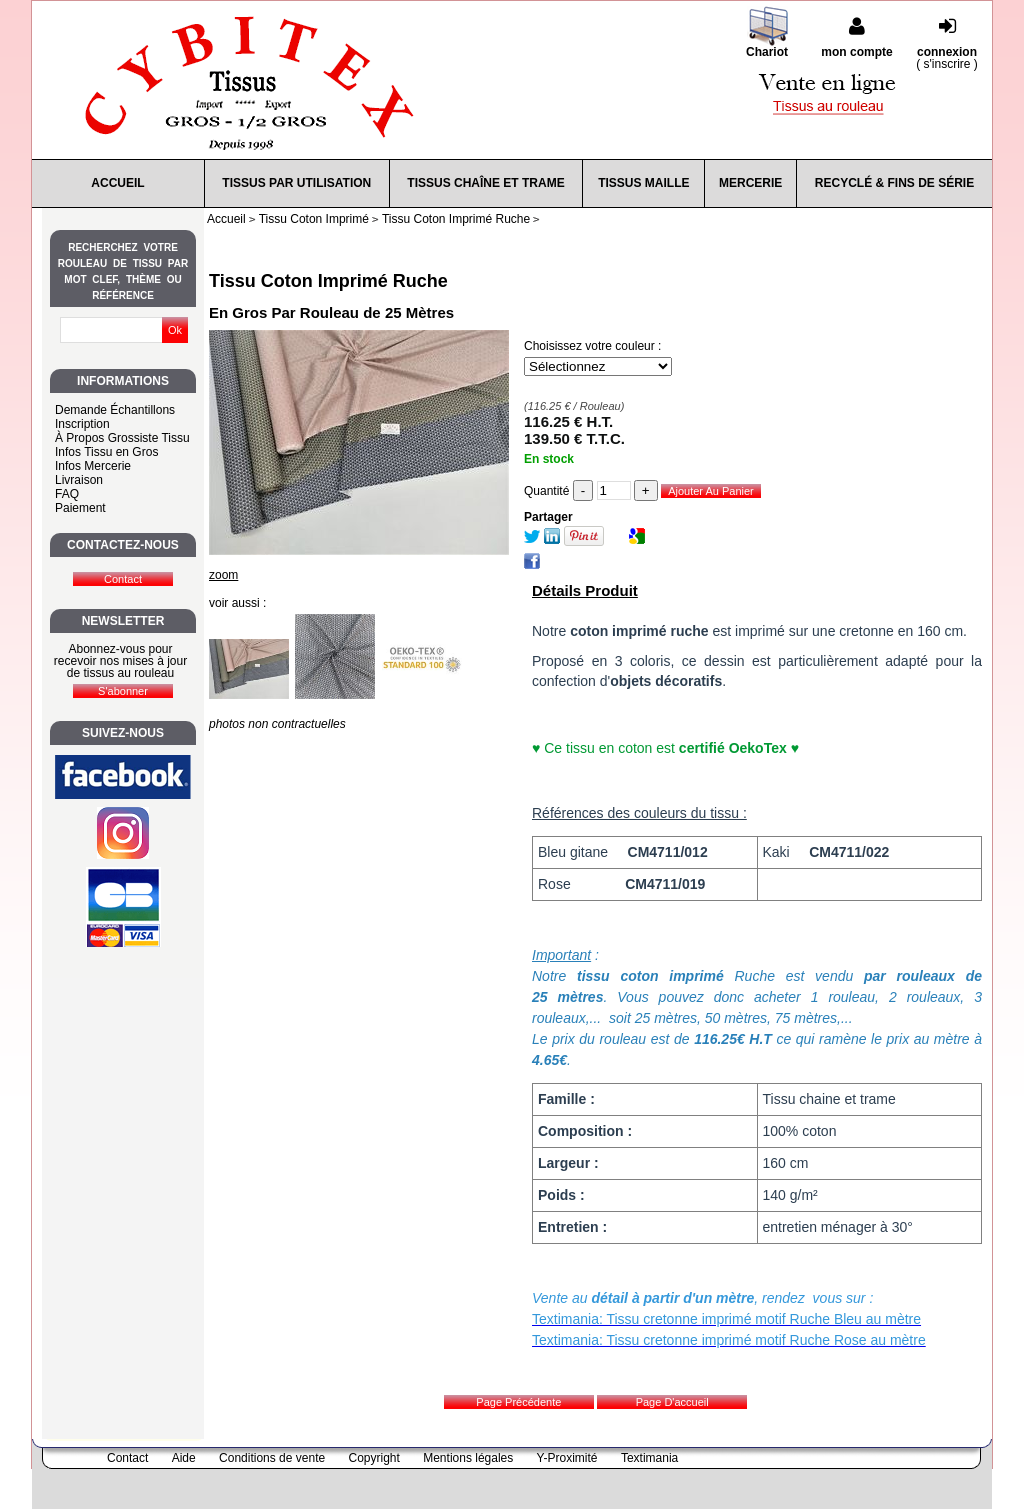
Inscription (82, 424)
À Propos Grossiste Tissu (122, 438)
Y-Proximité (567, 1458)
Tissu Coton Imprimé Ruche (328, 281)
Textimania (649, 1458)
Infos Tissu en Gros (106, 452)
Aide (184, 1458)
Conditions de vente (272, 1458)
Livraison (79, 480)
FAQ (67, 494)
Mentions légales (468, 1458)
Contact (127, 1458)
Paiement (80, 508)
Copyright (374, 1458)
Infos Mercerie (93, 466)
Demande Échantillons (115, 410)
